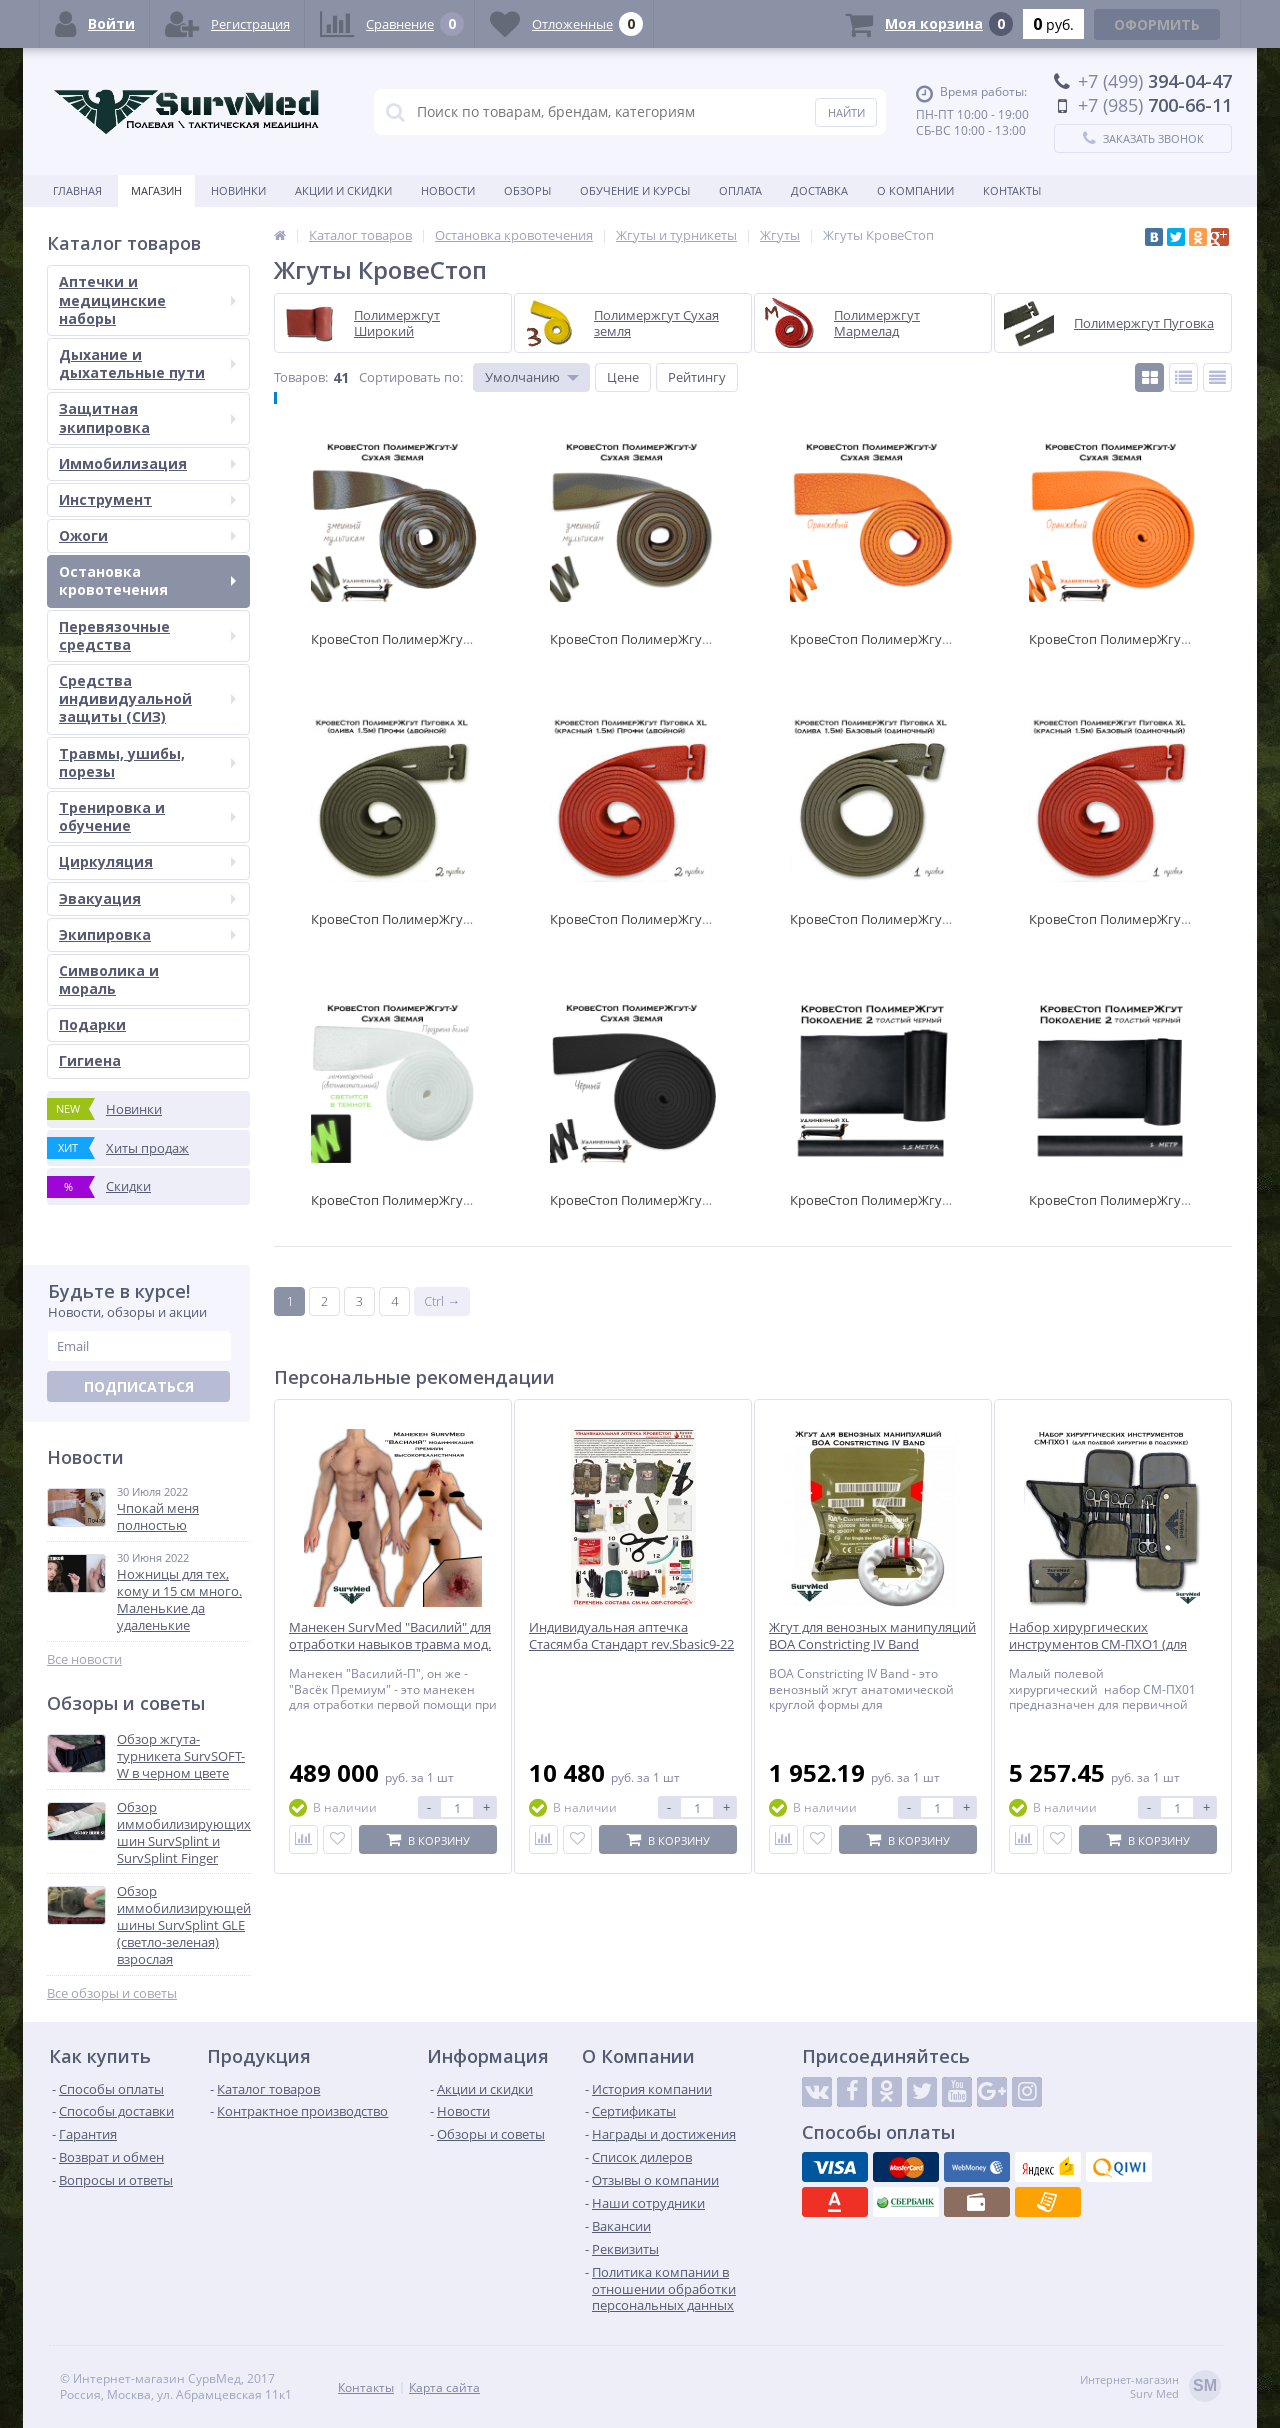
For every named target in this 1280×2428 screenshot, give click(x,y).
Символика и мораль (109, 979)
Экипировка (147, 934)
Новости (448, 190)
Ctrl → (442, 1301)
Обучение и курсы (635, 190)
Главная (77, 190)
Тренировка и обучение (147, 816)
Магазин (156, 190)
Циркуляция (147, 861)
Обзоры (527, 190)
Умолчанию (522, 377)
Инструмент (147, 499)
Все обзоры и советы (112, 1993)
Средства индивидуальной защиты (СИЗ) (147, 698)
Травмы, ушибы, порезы (147, 762)
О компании (915, 190)
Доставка (819, 190)
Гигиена (90, 1060)
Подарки (92, 1024)
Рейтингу (697, 377)
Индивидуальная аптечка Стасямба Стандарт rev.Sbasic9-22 (631, 1636)
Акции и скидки (343, 190)
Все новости (84, 1659)
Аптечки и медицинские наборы (147, 299)
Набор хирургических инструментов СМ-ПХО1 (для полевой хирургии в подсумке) (1105, 1644)
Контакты (1012, 190)
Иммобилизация (147, 463)
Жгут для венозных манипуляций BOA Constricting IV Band (872, 1636)
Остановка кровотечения (147, 580)
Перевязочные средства (147, 635)
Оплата (740, 190)
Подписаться (139, 1386)
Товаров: (301, 377)
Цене (623, 377)
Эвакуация (147, 898)
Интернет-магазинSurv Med (1150, 2387)
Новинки (238, 190)
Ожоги (147, 535)
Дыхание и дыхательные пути (147, 363)
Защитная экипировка (147, 417)
